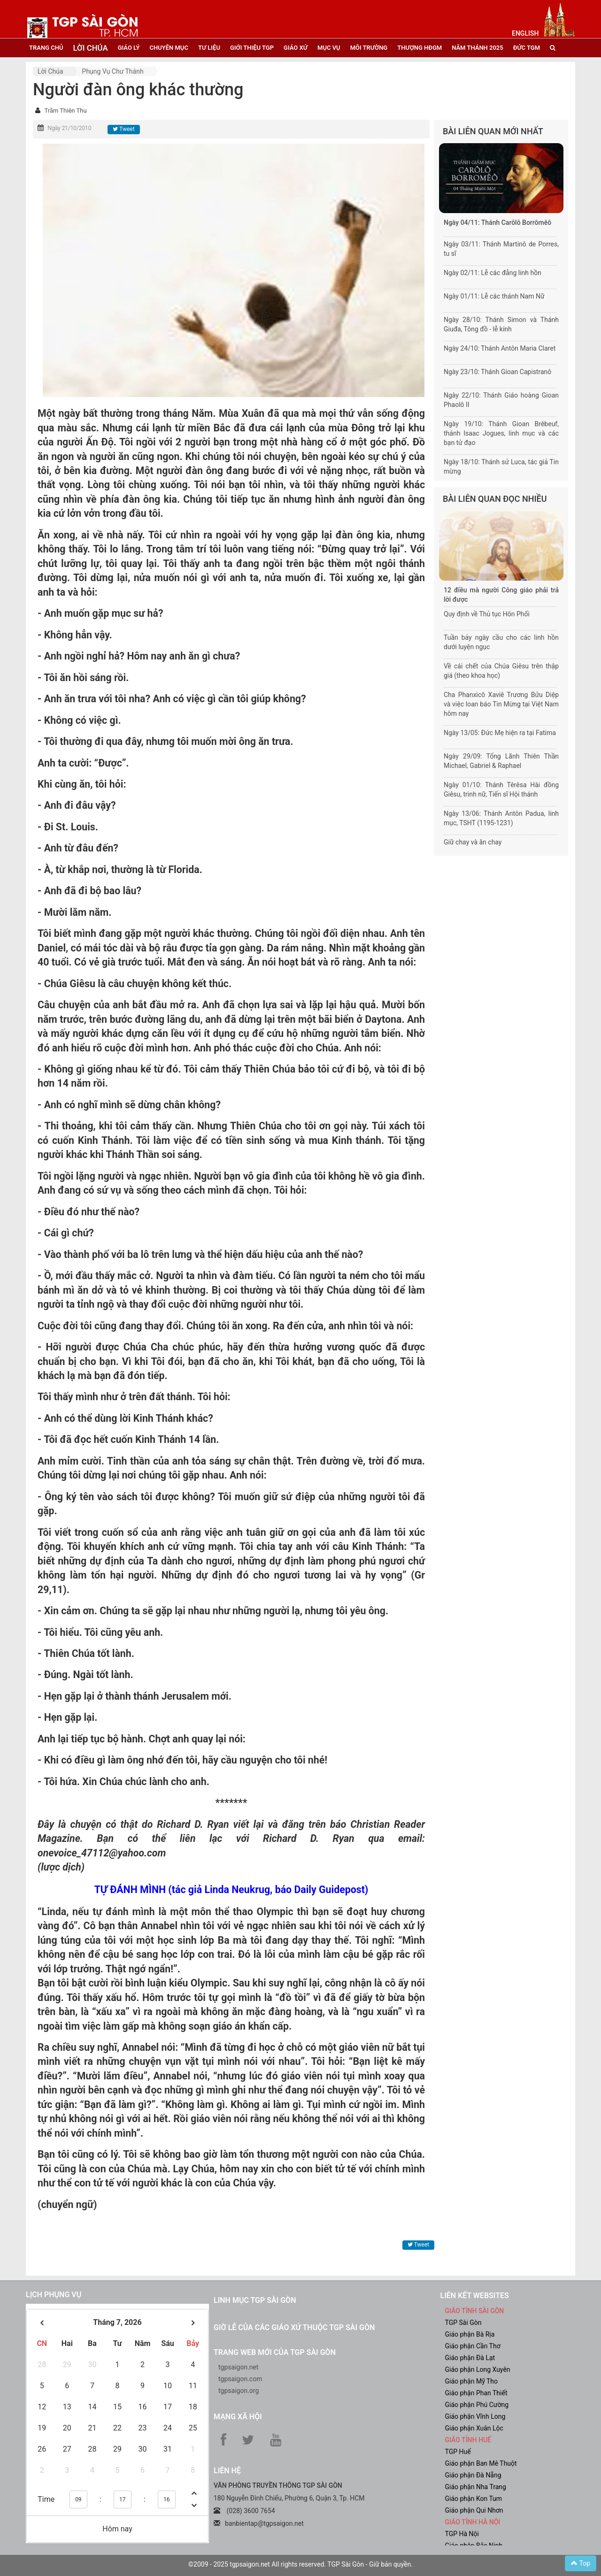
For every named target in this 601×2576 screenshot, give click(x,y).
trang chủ (46, 47)
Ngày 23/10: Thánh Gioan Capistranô (497, 372)
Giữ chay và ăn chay (472, 842)
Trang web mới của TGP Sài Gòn (275, 2352)
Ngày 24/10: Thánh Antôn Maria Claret (499, 348)
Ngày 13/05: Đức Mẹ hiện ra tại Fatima (500, 732)
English (525, 33)
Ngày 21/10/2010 (69, 128)
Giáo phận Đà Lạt (470, 2357)
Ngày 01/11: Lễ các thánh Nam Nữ (494, 296)
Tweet (123, 129)
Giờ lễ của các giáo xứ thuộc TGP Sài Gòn (294, 2327)
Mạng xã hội (238, 2416)
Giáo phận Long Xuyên (477, 2369)
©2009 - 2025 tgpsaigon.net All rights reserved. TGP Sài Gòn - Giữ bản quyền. (300, 2564)
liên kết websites (474, 2295)
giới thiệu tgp (252, 47)
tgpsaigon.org (238, 2390)
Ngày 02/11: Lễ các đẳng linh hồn (492, 272)
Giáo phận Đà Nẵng (473, 2475)
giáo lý (129, 47)
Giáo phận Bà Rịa (470, 2334)
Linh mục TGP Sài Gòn (255, 2300)
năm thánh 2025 (477, 47)
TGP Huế (458, 2451)
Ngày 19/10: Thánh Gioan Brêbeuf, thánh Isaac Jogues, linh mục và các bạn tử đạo (501, 433)
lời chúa (90, 48)
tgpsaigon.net (238, 2367)
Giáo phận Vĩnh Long (475, 2416)
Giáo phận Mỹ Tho (471, 2381)
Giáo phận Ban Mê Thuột (481, 2463)
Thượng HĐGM (419, 47)
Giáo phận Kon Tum (473, 2498)
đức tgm (526, 47)
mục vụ (328, 47)
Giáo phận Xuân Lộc (474, 2428)
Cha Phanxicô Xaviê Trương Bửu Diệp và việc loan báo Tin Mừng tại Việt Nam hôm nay (501, 704)
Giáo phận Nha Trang (475, 2487)
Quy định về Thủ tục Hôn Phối (487, 614)
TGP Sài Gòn (463, 2322)
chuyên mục (169, 47)
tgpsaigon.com (240, 2379)
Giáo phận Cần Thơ (473, 2346)
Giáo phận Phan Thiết (476, 2393)
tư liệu (209, 47)
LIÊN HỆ (227, 2470)
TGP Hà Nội (462, 2534)
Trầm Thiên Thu (65, 110)
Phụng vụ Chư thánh (113, 71)
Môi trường (369, 47)
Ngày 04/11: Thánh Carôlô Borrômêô (497, 222)
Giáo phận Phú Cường (477, 2404)
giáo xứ (296, 47)
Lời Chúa (50, 71)
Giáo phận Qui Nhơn (474, 2510)
